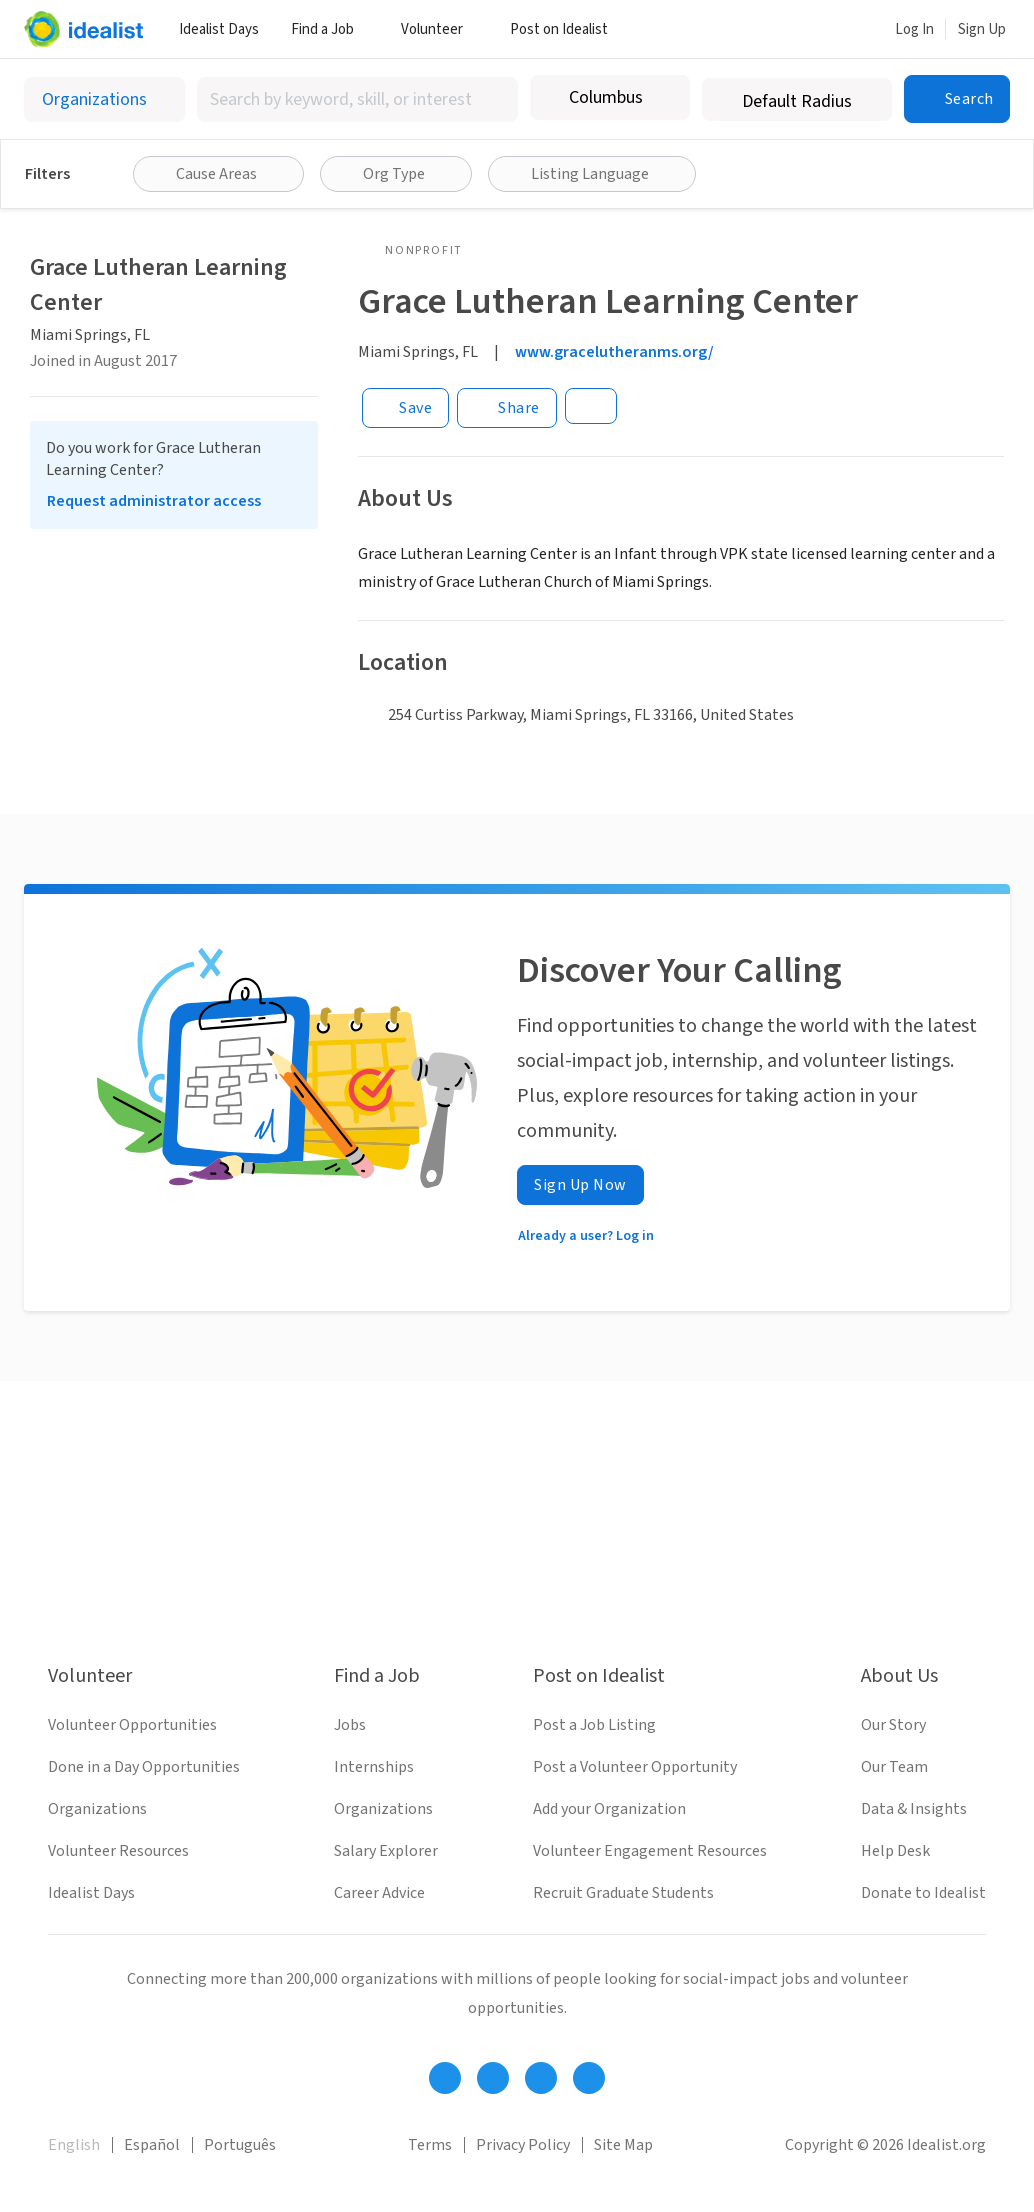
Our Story (893, 1725)
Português (240, 2145)
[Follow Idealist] (445, 2078)
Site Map (623, 2145)
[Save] (405, 408)
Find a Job (330, 29)
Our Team (894, 1767)
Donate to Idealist (923, 1893)
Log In (914, 29)
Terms (430, 2145)
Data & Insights (914, 1809)
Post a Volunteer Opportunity (635, 1767)
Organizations (97, 1809)
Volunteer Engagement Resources (650, 1851)
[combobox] (357, 99)
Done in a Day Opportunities (144, 1767)
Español (152, 2145)
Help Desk (895, 1851)
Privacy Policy (523, 2145)
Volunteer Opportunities (132, 1725)
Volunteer (439, 29)
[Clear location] (662, 98)
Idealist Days (219, 29)
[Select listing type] (104, 99)
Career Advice (379, 1893)
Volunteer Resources (118, 1851)
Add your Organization (609, 1809)
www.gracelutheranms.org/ (614, 352)
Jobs (350, 1725)
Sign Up (982, 29)
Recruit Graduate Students (623, 1893)
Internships (374, 1767)
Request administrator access (154, 501)
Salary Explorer (386, 1851)
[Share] (507, 408)
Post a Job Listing (594, 1725)
